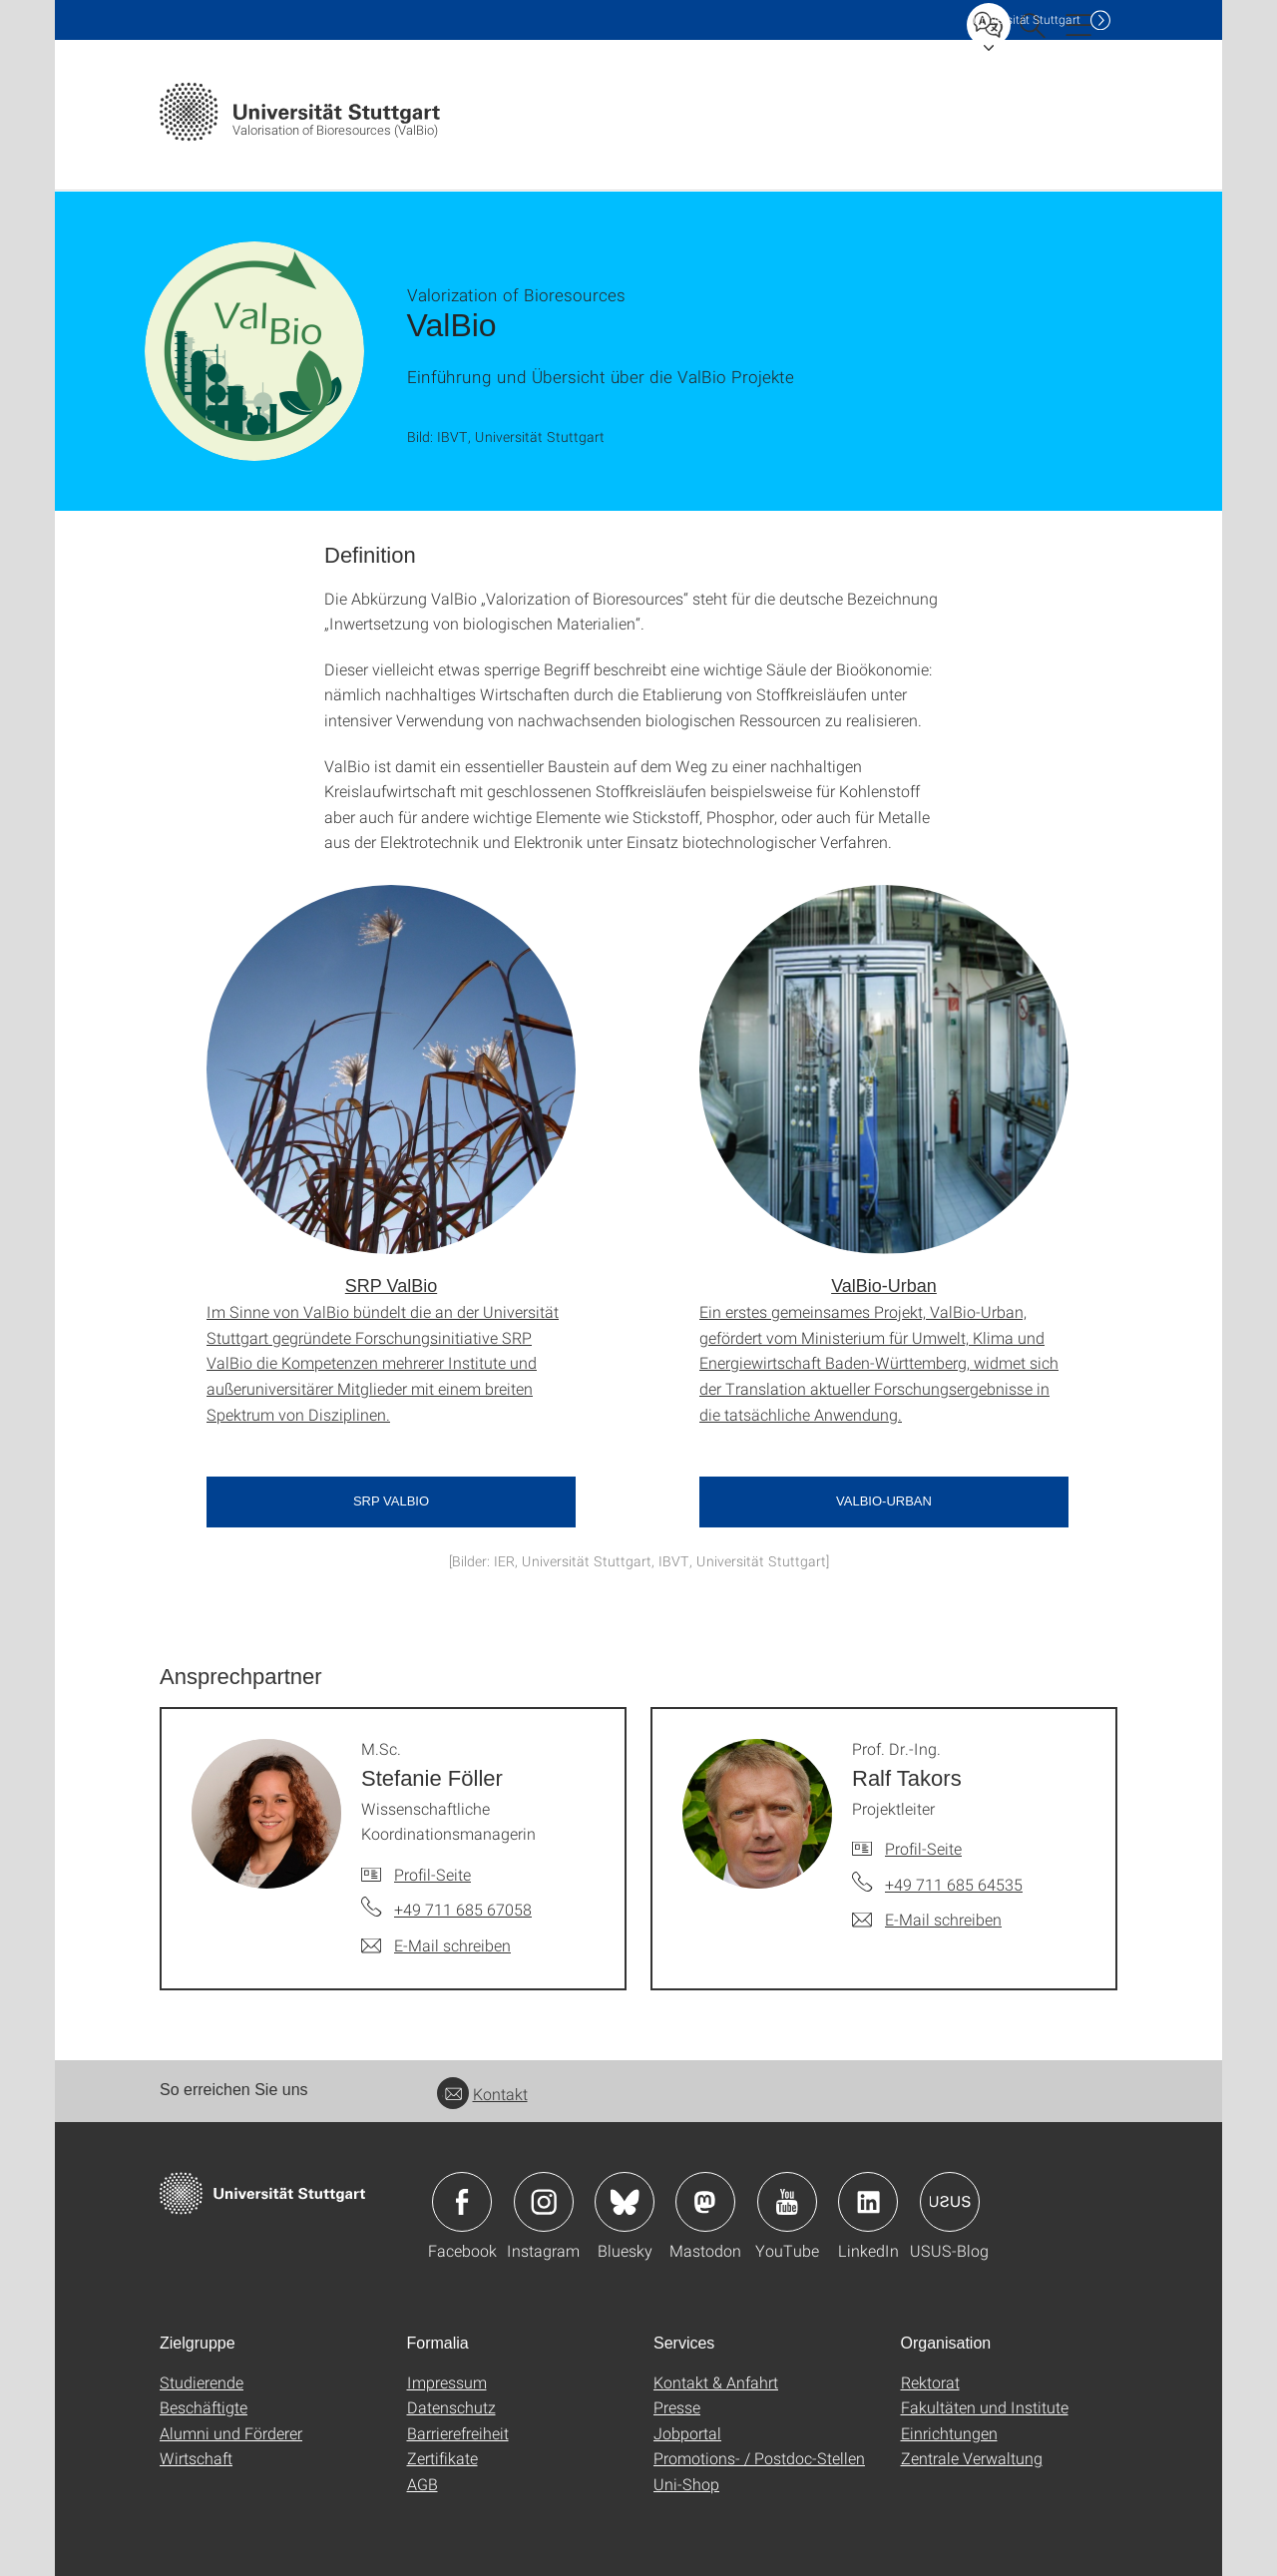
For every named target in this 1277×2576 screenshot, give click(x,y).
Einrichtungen (949, 2432)
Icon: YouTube (787, 2202)
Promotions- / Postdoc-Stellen (759, 2457)
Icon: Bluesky (624, 2202)
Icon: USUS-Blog (950, 2202)
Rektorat (930, 2381)
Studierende (201, 2381)
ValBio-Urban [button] (884, 1501)
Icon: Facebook (462, 2202)
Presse (676, 2406)
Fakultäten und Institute (984, 2406)
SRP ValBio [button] (391, 1501)
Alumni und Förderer (231, 2432)
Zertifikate (442, 2457)
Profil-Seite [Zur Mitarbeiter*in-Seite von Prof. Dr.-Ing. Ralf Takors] (923, 1848)
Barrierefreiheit (458, 2432)
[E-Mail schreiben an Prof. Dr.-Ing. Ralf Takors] (927, 1919)
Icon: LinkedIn (868, 2202)
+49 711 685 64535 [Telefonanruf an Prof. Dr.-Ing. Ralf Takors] (954, 1884)
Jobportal (687, 2432)
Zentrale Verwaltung (972, 2457)
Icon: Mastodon (705, 2202)
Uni (1026, 19)
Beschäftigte (203, 2406)
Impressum (447, 2381)
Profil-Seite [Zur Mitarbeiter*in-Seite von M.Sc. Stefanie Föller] (432, 1874)
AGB (422, 2483)
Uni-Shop (686, 2483)
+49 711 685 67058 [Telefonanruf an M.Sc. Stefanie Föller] (463, 1909)
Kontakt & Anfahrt (715, 2381)
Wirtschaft (196, 2457)
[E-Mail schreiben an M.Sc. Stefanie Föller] (436, 1945)
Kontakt (482, 2093)
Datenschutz (451, 2406)
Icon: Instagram (544, 2202)
